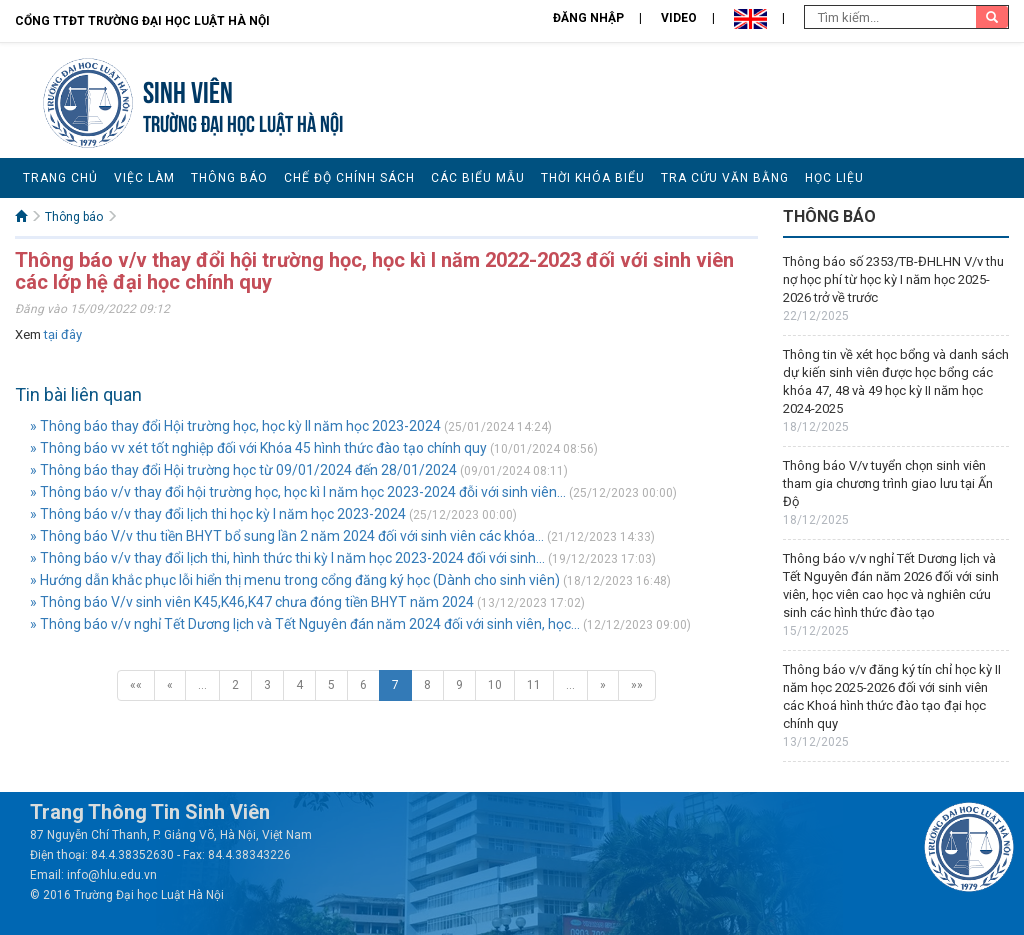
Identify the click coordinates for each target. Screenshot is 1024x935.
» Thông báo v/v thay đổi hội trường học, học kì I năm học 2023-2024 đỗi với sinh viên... (298, 492)
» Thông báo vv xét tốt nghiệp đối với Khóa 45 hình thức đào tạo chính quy (258, 448)
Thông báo (229, 178)
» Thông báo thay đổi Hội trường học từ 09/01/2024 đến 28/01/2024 (243, 470)
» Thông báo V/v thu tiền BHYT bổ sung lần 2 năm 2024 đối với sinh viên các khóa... (287, 536)
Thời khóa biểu (593, 178)
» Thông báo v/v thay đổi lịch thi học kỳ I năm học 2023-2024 (218, 514)
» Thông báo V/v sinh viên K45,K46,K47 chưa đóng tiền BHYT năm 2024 (252, 602)
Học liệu (834, 178)
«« (136, 685)
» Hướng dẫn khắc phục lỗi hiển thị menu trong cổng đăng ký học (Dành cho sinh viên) (295, 580)
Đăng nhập (588, 18)
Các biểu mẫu (478, 178)
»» (637, 685)
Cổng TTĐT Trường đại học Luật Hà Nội (142, 21)
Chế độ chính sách (349, 178)
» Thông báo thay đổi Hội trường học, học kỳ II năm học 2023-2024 (235, 426)
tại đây (63, 334)
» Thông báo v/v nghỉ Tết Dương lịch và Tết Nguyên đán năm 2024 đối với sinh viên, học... (305, 624)
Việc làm (144, 178)
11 (534, 685)
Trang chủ (60, 178)
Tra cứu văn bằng (725, 178)
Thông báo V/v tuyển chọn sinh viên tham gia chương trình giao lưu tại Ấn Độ (888, 483)
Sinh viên (188, 89)
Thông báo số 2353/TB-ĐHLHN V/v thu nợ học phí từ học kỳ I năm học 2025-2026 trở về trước (893, 279)
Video (679, 18)
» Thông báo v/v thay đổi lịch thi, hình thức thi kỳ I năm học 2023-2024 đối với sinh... (287, 558)
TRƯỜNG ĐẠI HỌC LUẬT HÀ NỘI (243, 121)
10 (495, 685)
